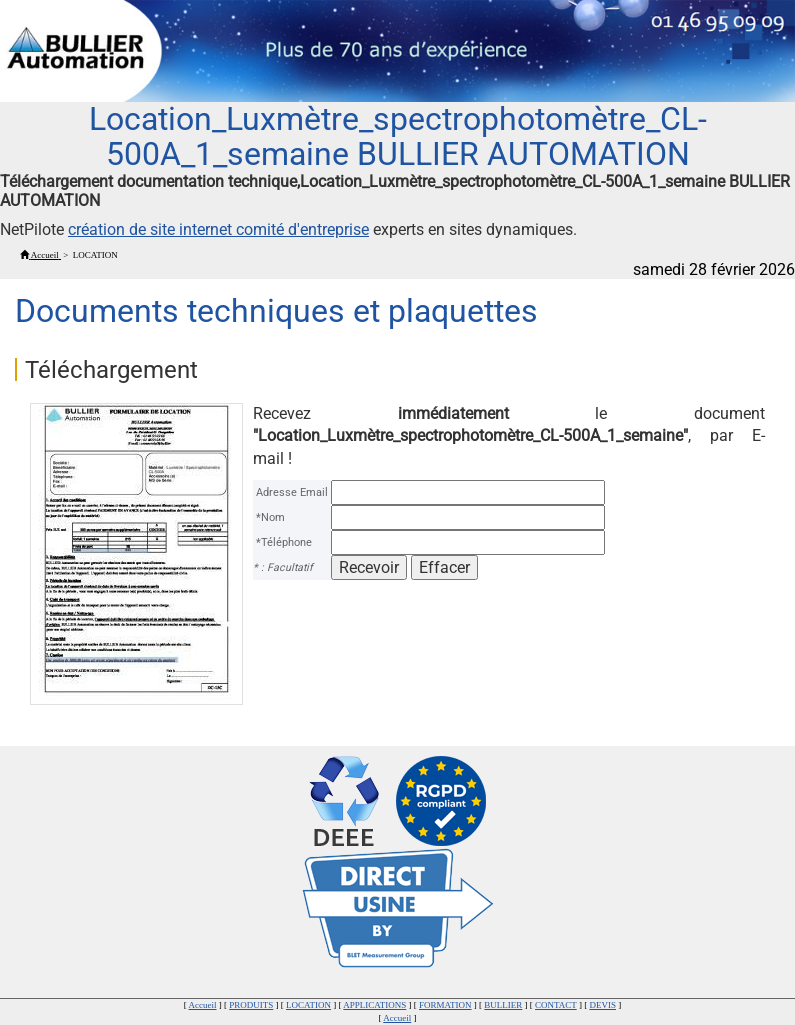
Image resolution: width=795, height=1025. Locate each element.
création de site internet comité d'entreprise (218, 229)
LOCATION (308, 1005)
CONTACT (556, 1005)
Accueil (203, 1005)
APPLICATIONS (374, 1005)
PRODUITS (251, 1005)
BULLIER (503, 1005)
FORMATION (445, 1005)
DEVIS (602, 1005)
